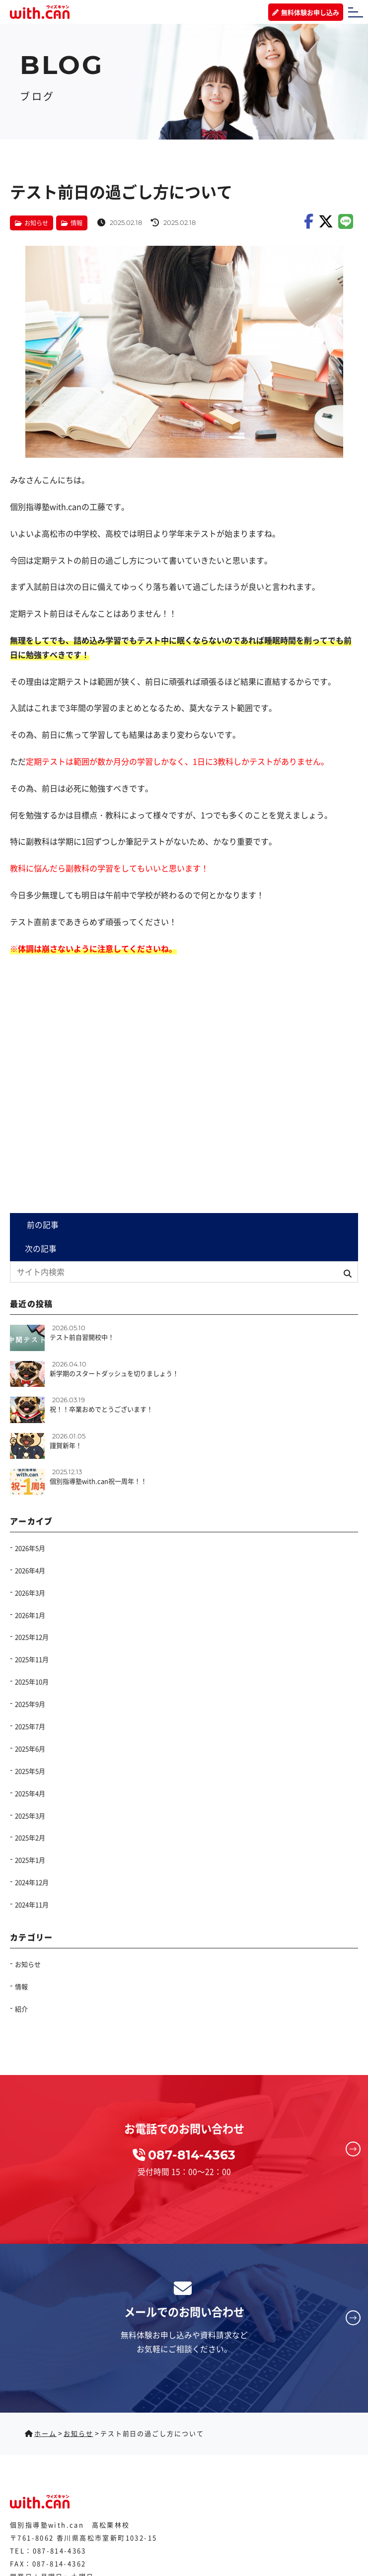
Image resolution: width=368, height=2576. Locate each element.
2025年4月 (30, 1793)
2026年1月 (30, 1615)
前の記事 (42, 1225)
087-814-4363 (60, 2550)
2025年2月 (30, 1838)
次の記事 (42, 1249)
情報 (80, 222)
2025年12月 (32, 1637)
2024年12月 (32, 1882)
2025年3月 (30, 1815)
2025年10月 (32, 1682)
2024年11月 (32, 1905)
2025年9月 (30, 1704)
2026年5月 (30, 1548)
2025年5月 (30, 1771)
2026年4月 (30, 1570)
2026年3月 (30, 1592)
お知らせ (38, 222)
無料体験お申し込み (305, 12)
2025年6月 (30, 1748)
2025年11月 (32, 1659)
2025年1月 (30, 1860)
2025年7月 (30, 1726)
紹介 (21, 2008)
